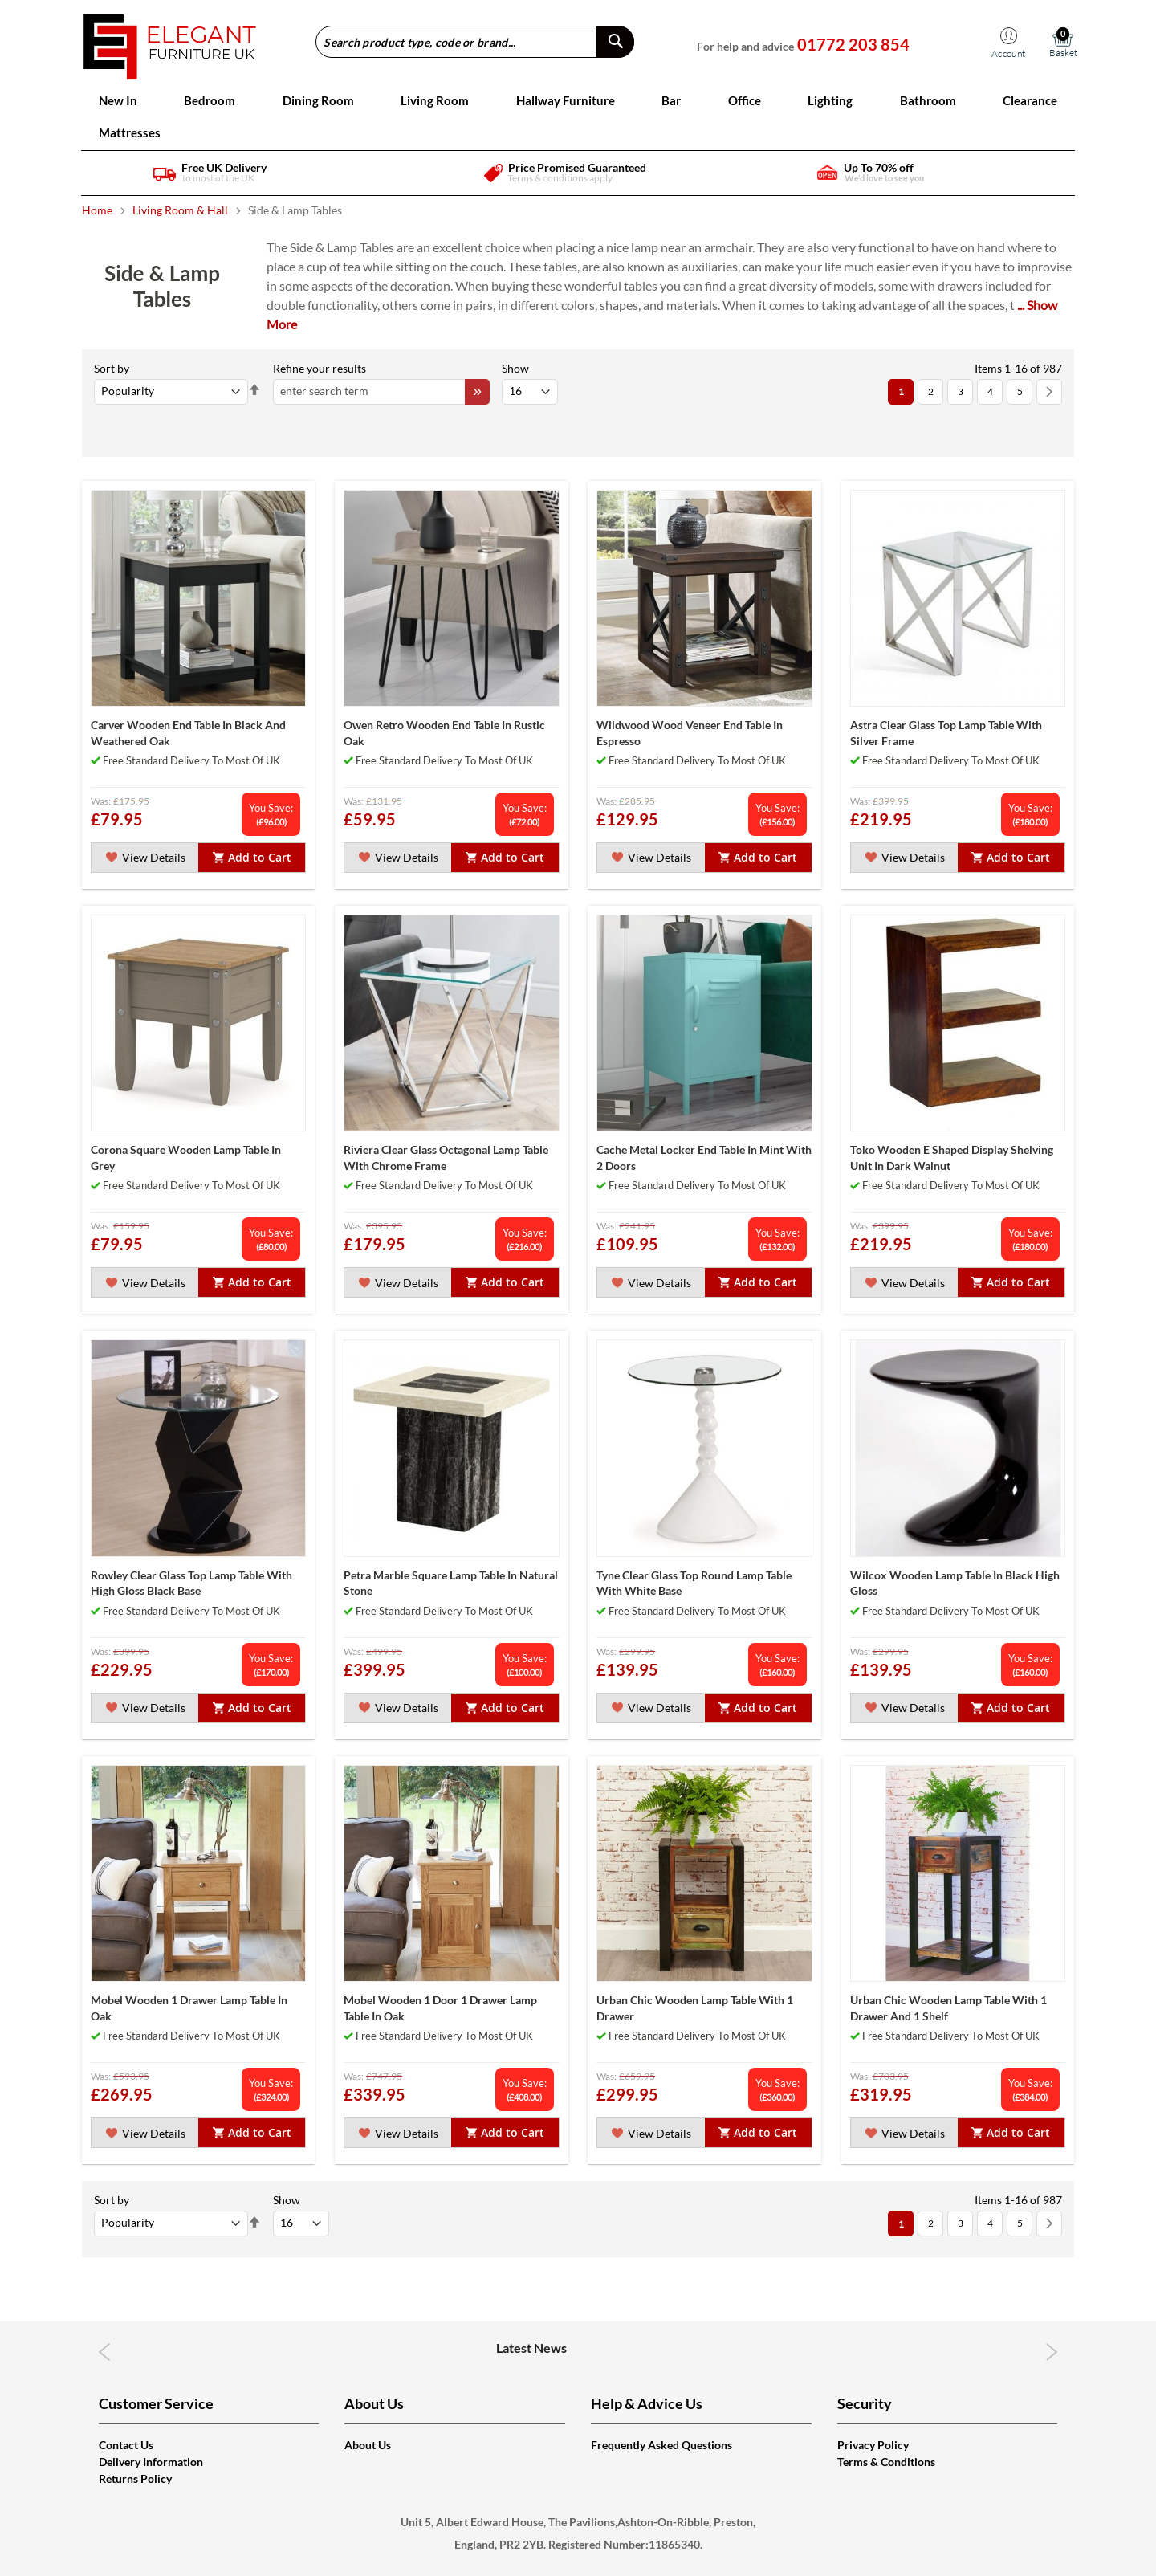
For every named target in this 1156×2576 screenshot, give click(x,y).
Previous (105, 2352)
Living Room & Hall (181, 210)
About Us (367, 2445)
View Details (144, 857)
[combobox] (474, 42)
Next (1052, 2352)
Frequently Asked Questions (661, 2445)
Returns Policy (135, 2478)
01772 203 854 (853, 44)
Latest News (578, 2347)
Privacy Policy (873, 2445)
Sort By (111, 368)
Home (98, 210)
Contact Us (126, 2445)
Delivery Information (151, 2461)
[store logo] (170, 41)
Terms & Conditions (886, 2461)
